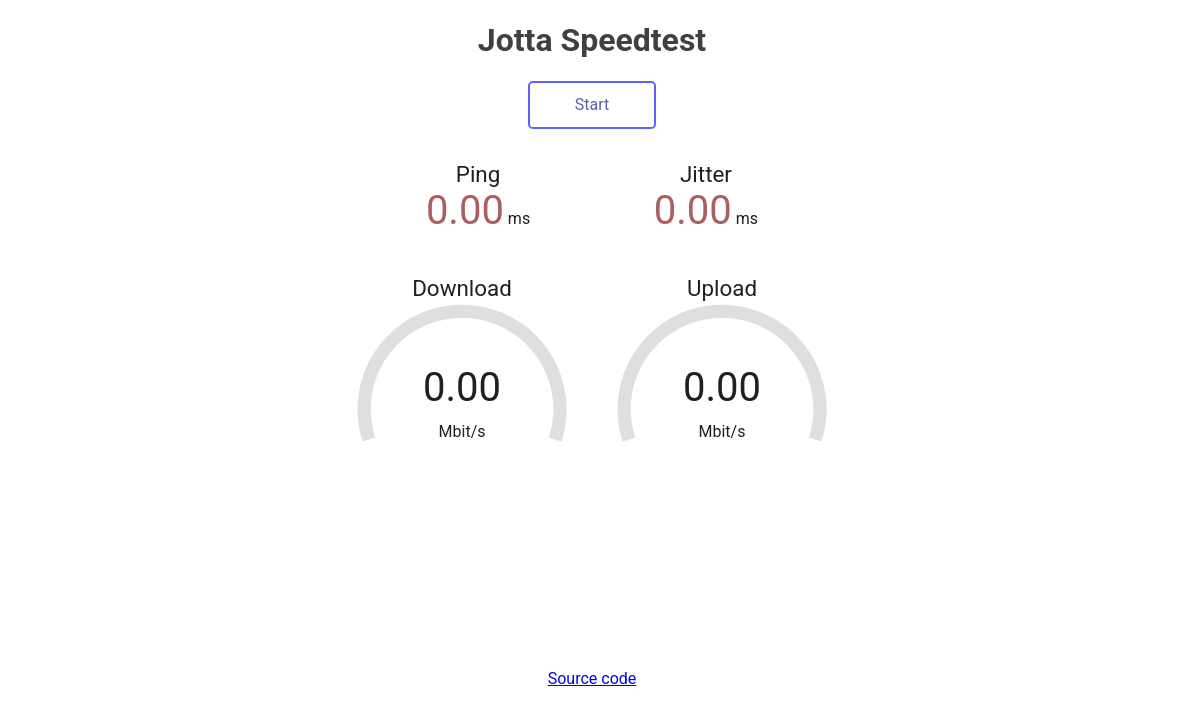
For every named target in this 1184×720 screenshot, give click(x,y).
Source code (592, 678)
